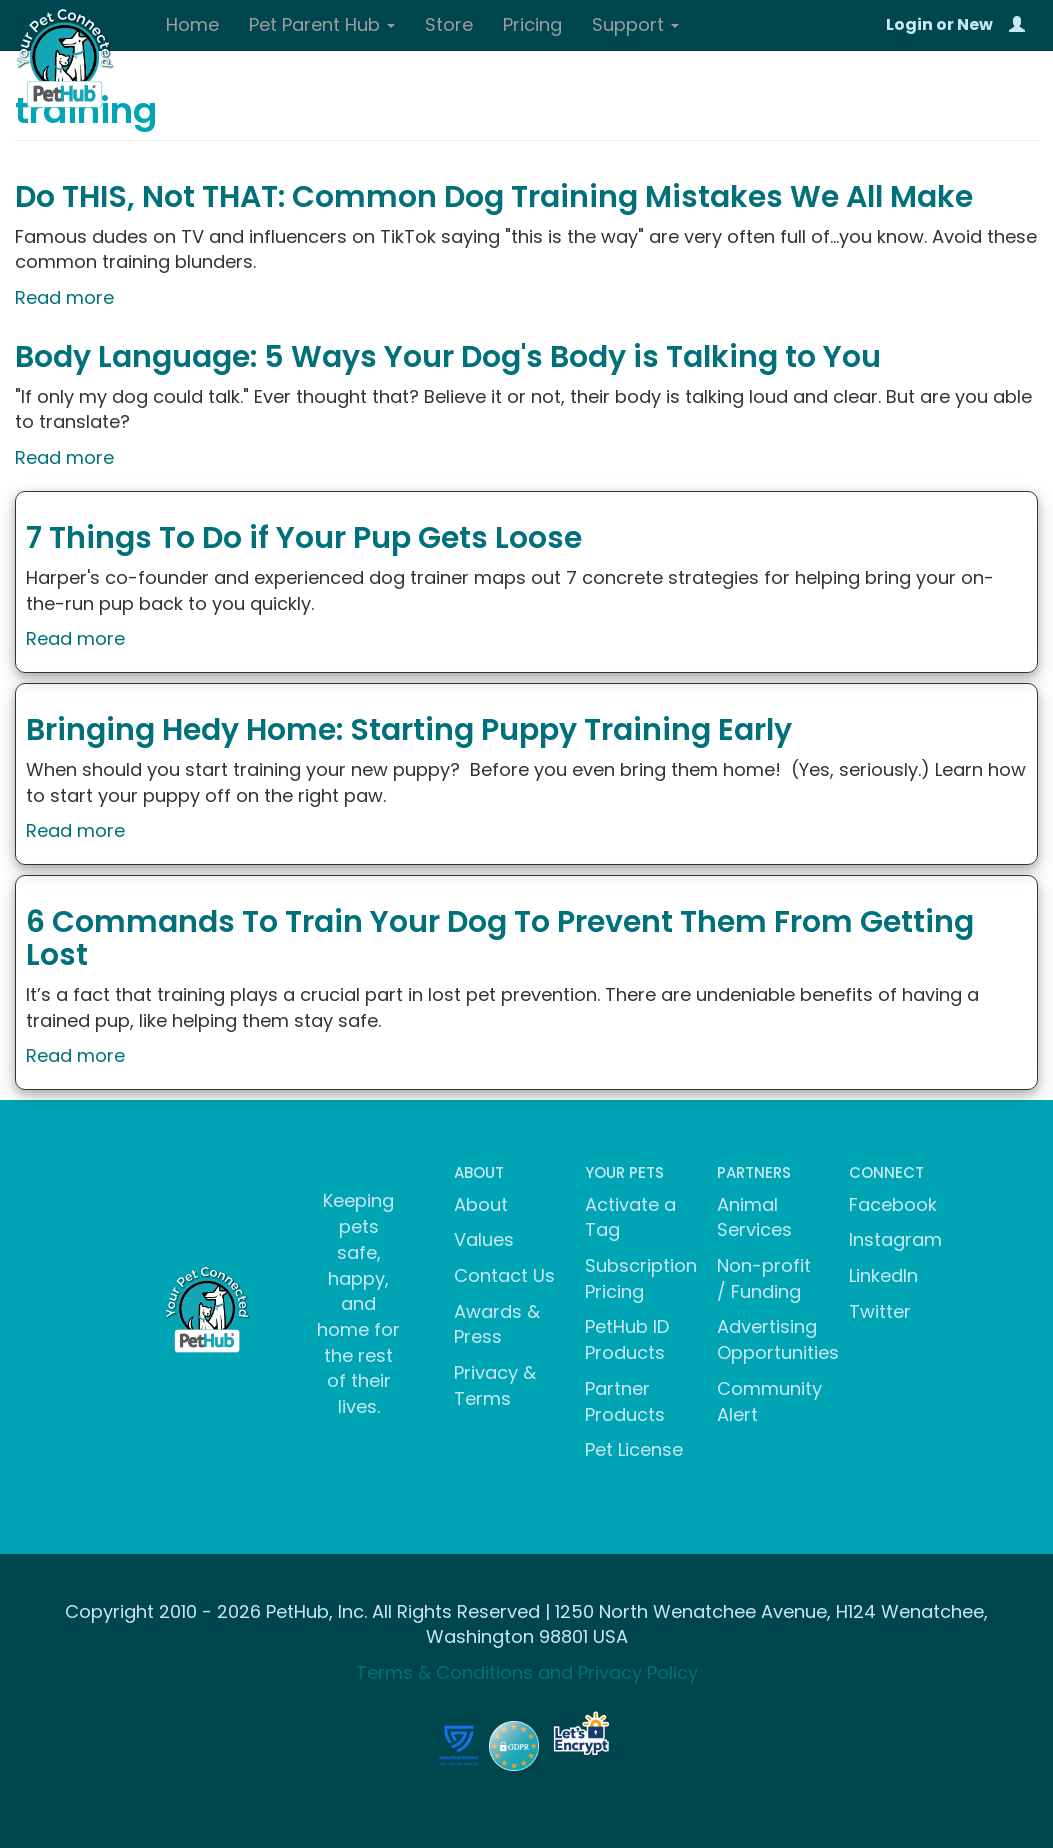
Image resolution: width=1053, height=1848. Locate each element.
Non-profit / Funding (764, 1278)
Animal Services (754, 1217)
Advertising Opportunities (778, 1339)
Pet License (634, 1449)
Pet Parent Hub (322, 24)
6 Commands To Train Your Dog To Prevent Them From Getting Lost (500, 938)
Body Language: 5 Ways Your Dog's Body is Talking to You (448, 357)
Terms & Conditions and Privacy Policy (527, 1672)
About (481, 1204)
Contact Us (504, 1275)
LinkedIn (883, 1275)
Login (909, 24)
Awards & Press (497, 1324)
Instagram (895, 1239)
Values (484, 1239)
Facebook (893, 1204)
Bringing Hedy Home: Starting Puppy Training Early (409, 730)
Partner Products (625, 1401)
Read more (64, 297)
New (975, 24)
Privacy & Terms (495, 1385)
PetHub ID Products (627, 1339)
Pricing (532, 24)
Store (449, 24)
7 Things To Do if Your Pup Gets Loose (304, 538)
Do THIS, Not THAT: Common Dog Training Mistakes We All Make (494, 197)
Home (192, 24)
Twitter (880, 1311)
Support (635, 24)
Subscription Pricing (641, 1278)
